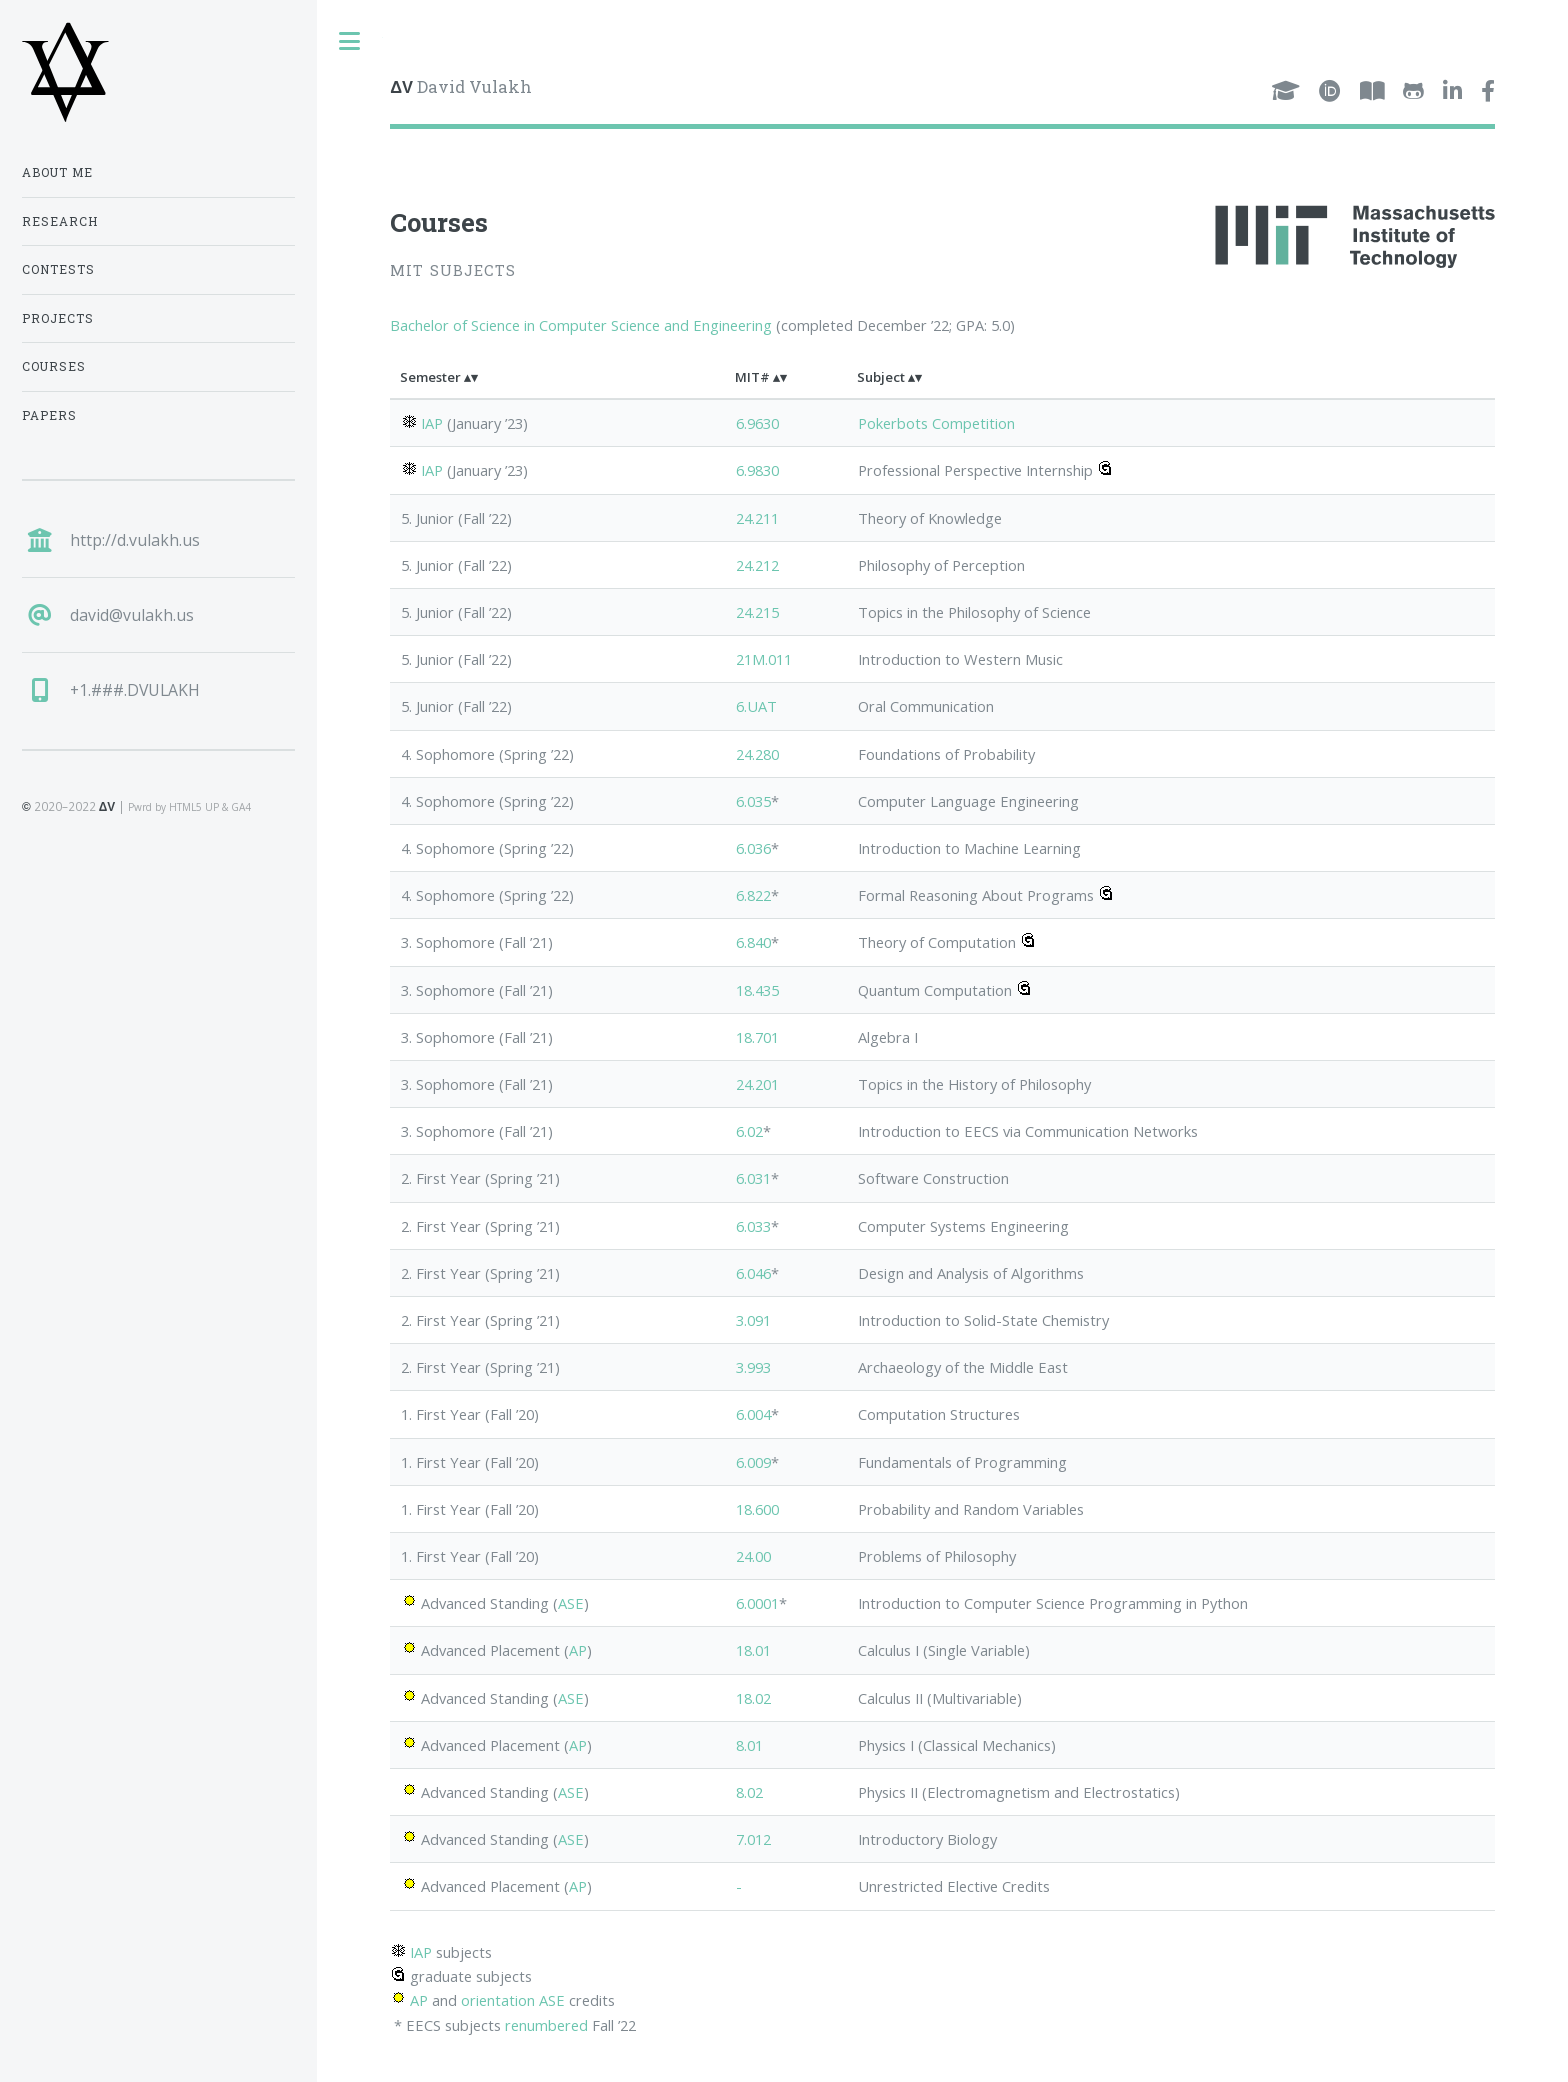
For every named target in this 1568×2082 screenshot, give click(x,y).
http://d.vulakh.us (135, 540)
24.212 (757, 565)
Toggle (350, 41)
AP (578, 1650)
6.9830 (757, 470)
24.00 (753, 1556)
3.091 (753, 1320)
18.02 (753, 1698)
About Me (57, 172)
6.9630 (757, 423)
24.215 (757, 612)
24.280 (757, 754)
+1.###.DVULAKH (135, 690)
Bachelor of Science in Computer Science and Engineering (581, 325)
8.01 (749, 1745)
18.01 (753, 1650)
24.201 (757, 1084)
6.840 (753, 942)
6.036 (753, 848)
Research (60, 221)
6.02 (749, 1131)
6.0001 (757, 1603)
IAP (432, 423)
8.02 (749, 1792)
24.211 (757, 518)
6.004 (753, 1414)
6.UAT (756, 706)
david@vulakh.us (132, 615)
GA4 (241, 807)
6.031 (753, 1178)
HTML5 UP (194, 807)
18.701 (757, 1037)
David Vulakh (461, 86)
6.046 (753, 1273)
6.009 (753, 1462)
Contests (58, 269)
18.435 (757, 990)
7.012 (753, 1839)
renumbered (546, 2025)
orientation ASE (513, 2000)
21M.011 (764, 659)
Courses (54, 366)
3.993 (753, 1367)
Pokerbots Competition (936, 423)
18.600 (757, 1509)
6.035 (753, 801)
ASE (571, 1603)
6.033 (753, 1226)
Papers (49, 415)
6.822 (753, 895)
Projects (58, 318)
